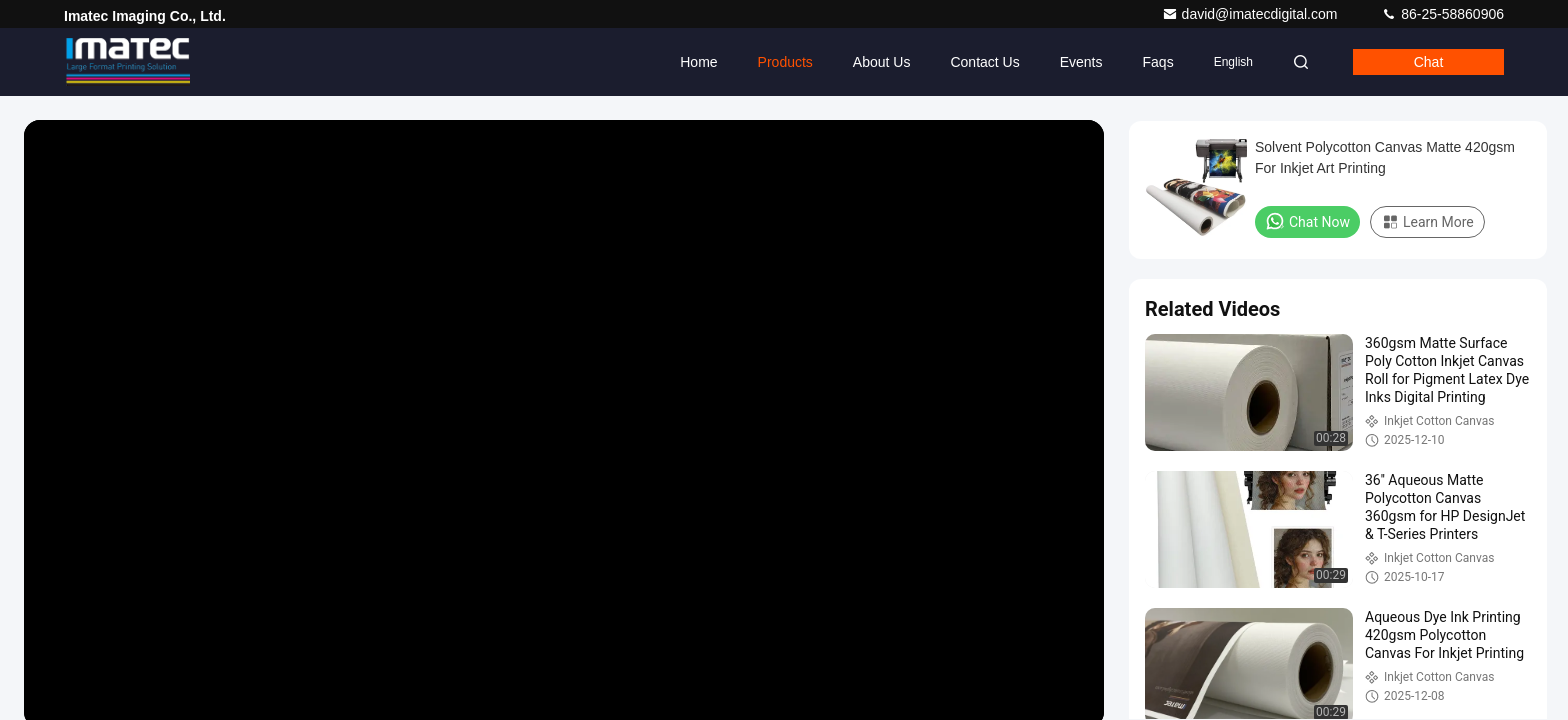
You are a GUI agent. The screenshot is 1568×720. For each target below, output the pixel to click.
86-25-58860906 (1442, 14)
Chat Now (1307, 221)
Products (785, 62)
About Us (882, 62)
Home (698, 62)
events (1081, 62)
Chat (1429, 62)
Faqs (1158, 62)
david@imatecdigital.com (1252, 14)
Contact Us (984, 62)
